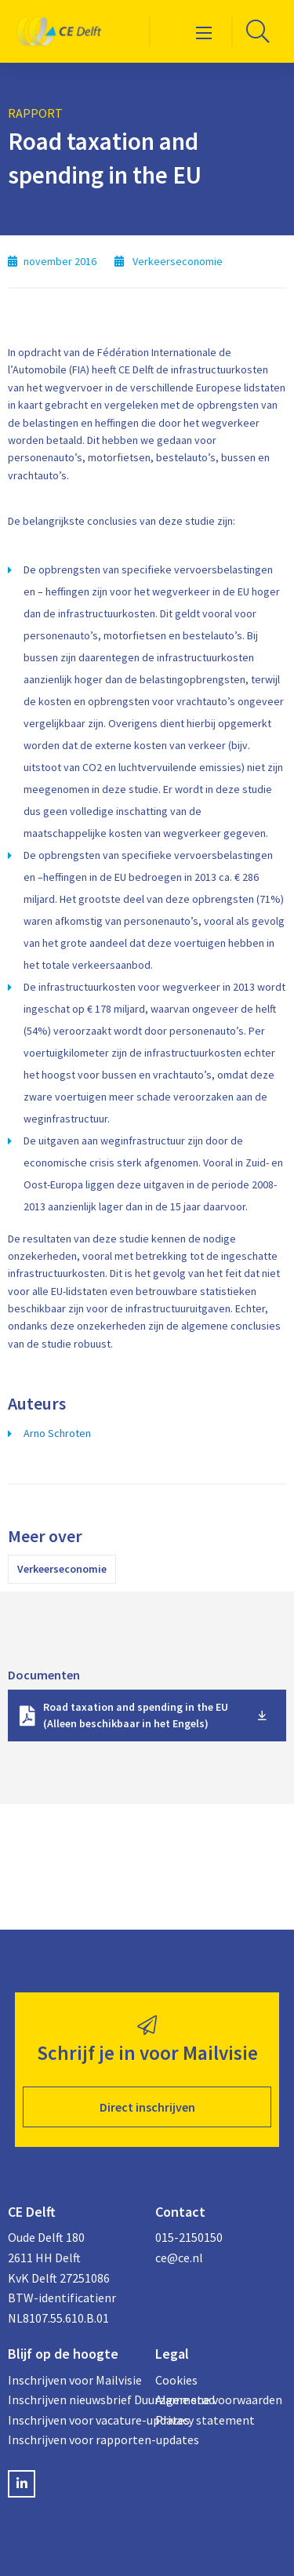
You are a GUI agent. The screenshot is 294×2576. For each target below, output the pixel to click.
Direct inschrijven (147, 2107)
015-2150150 (189, 2237)
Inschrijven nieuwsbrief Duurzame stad (74, 2399)
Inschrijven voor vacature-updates (74, 2420)
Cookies (176, 2380)
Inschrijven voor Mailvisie (74, 2380)
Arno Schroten (57, 1433)
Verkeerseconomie (62, 1569)
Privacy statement (205, 2420)
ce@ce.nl (179, 2257)
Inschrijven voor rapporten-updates (74, 2439)
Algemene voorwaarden (218, 2399)
